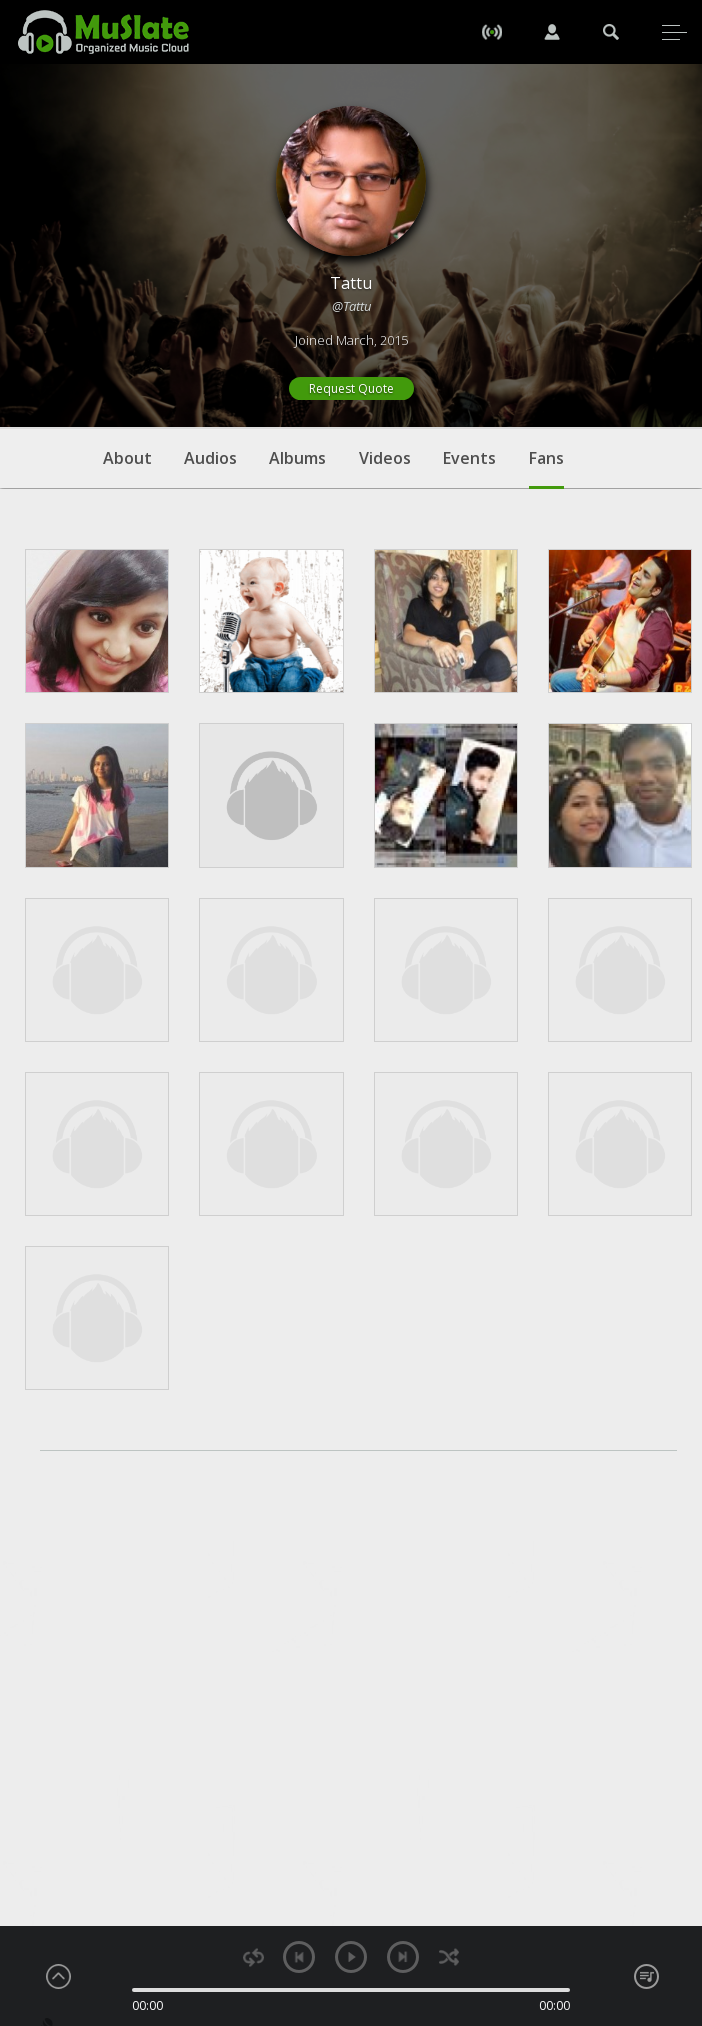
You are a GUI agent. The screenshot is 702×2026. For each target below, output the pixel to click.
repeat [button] (253, 1957)
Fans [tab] (546, 468)
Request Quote (351, 388)
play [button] (351, 1957)
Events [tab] (469, 458)
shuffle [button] (448, 1957)
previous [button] (299, 1957)
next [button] (403, 1957)
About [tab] (127, 458)
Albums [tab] (297, 458)
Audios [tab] (210, 458)
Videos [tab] (385, 458)
